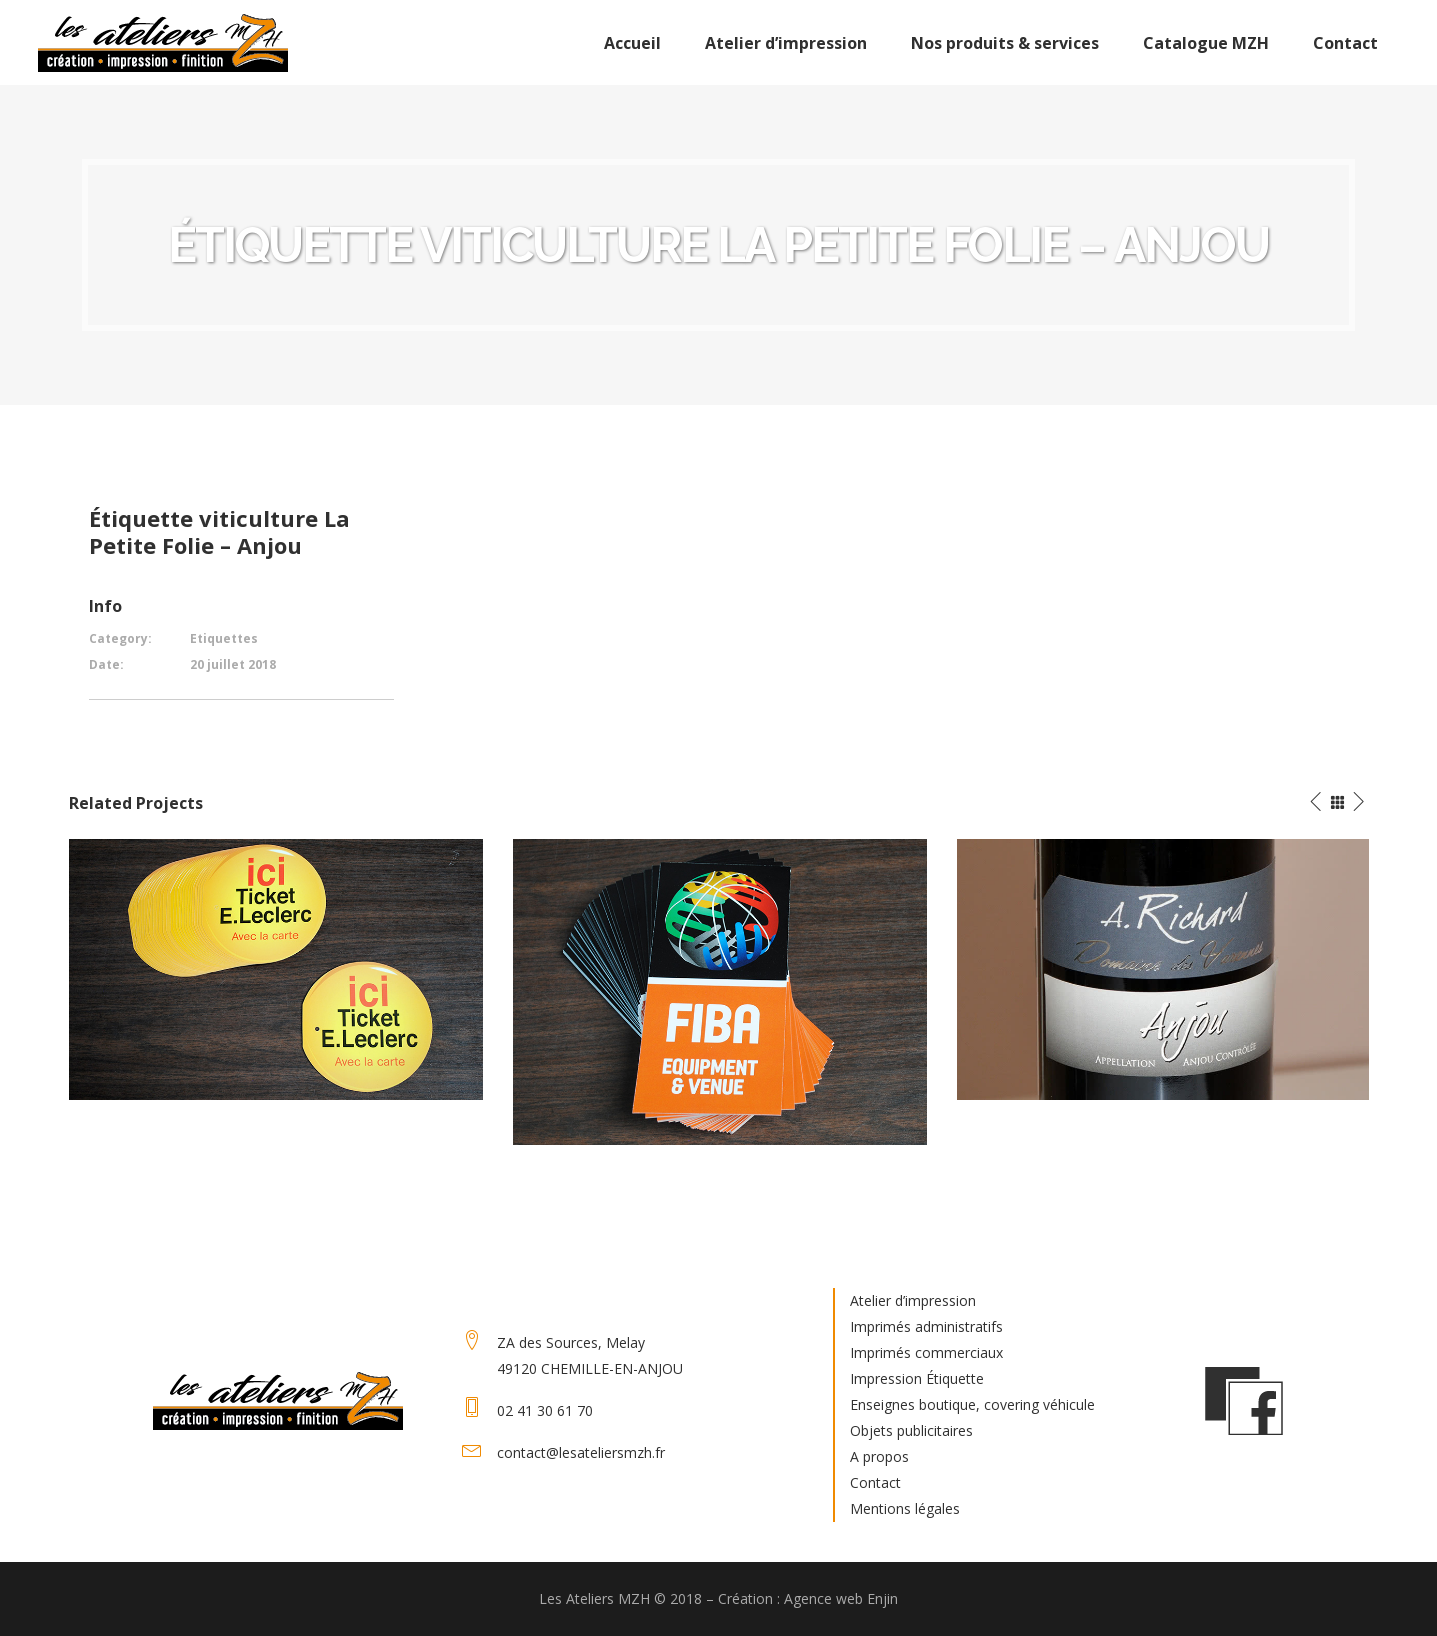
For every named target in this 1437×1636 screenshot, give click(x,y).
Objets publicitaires (911, 1430)
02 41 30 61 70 (545, 1410)
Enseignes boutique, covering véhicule (972, 1404)
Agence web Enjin (841, 1598)
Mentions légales (905, 1508)
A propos (879, 1456)
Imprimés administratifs (926, 1326)
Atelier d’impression (913, 1300)
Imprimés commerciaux (926, 1352)
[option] (276, 969)
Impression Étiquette (917, 1378)
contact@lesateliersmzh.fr (581, 1452)
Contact (875, 1482)
